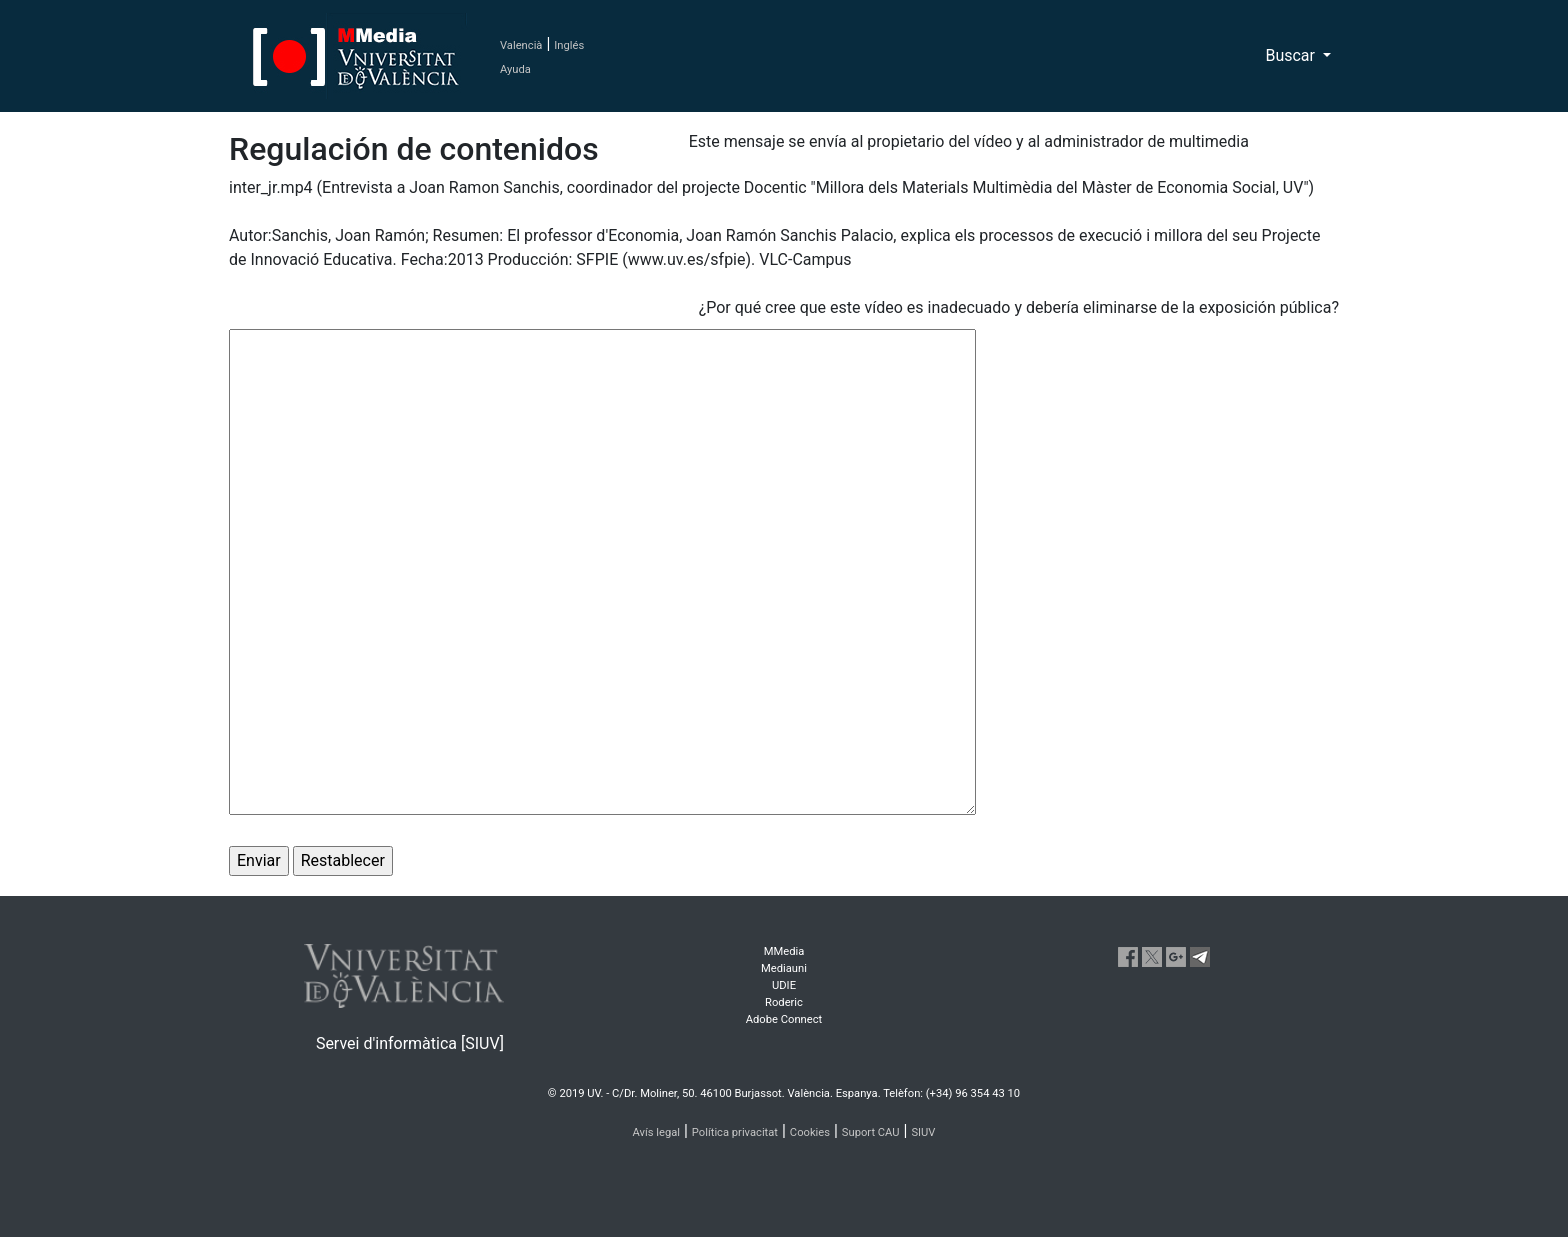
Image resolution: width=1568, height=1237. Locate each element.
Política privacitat (735, 1132)
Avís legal (657, 1132)
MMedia (784, 951)
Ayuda (515, 69)
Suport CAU (871, 1132)
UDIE (784, 985)
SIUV (923, 1132)
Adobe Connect (784, 1019)
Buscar (1292, 55)
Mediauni (784, 968)
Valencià (521, 45)
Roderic (784, 1002)
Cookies (810, 1132)
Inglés (569, 45)
